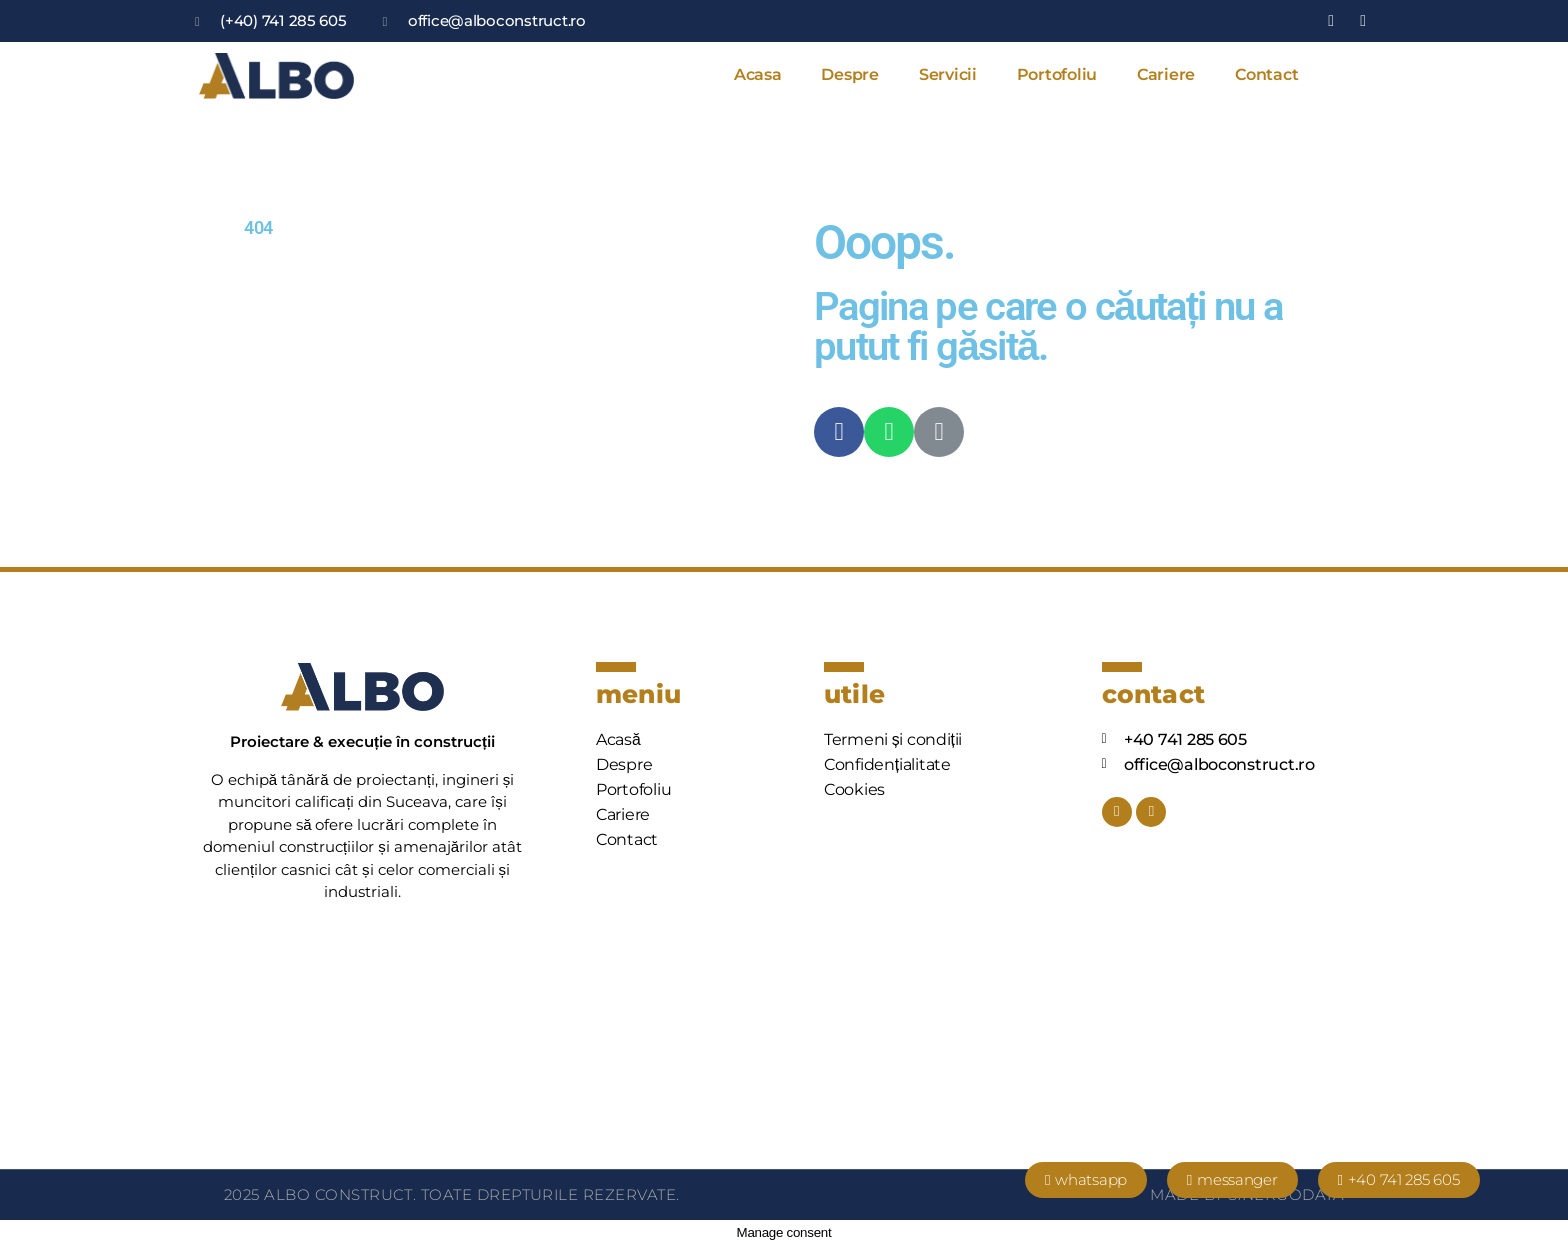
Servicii (948, 74)
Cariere (1166, 74)
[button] (1086, 1180)
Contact (1266, 74)
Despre (849, 74)
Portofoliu (1057, 74)
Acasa (758, 74)
